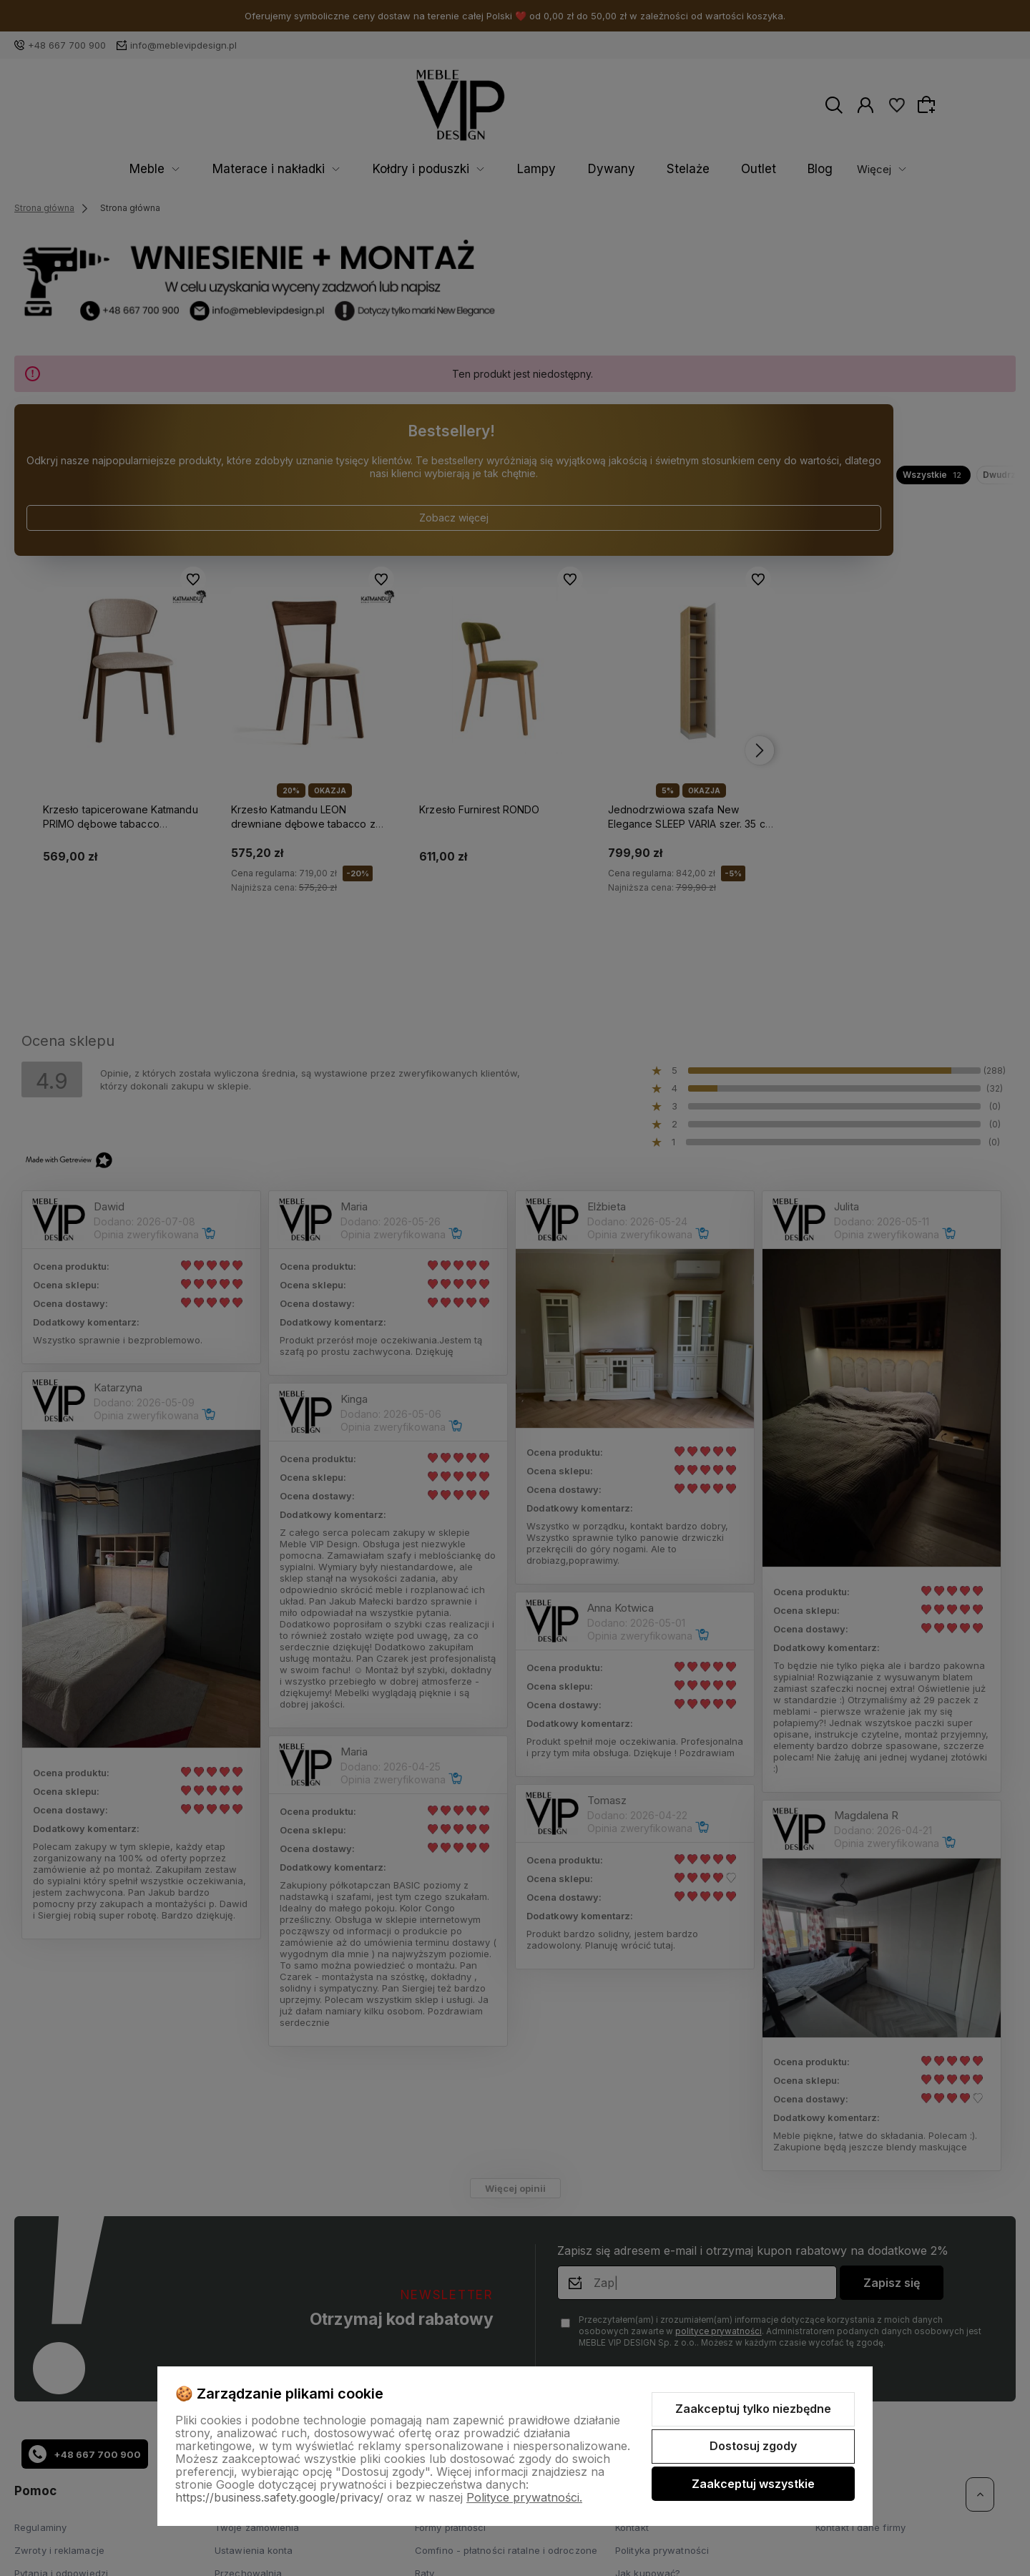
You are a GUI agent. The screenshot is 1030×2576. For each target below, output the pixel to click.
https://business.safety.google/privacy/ (279, 2497)
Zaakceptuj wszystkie (753, 2484)
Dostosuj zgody (753, 2446)
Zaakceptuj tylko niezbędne (753, 2408)
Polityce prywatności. (524, 2497)
